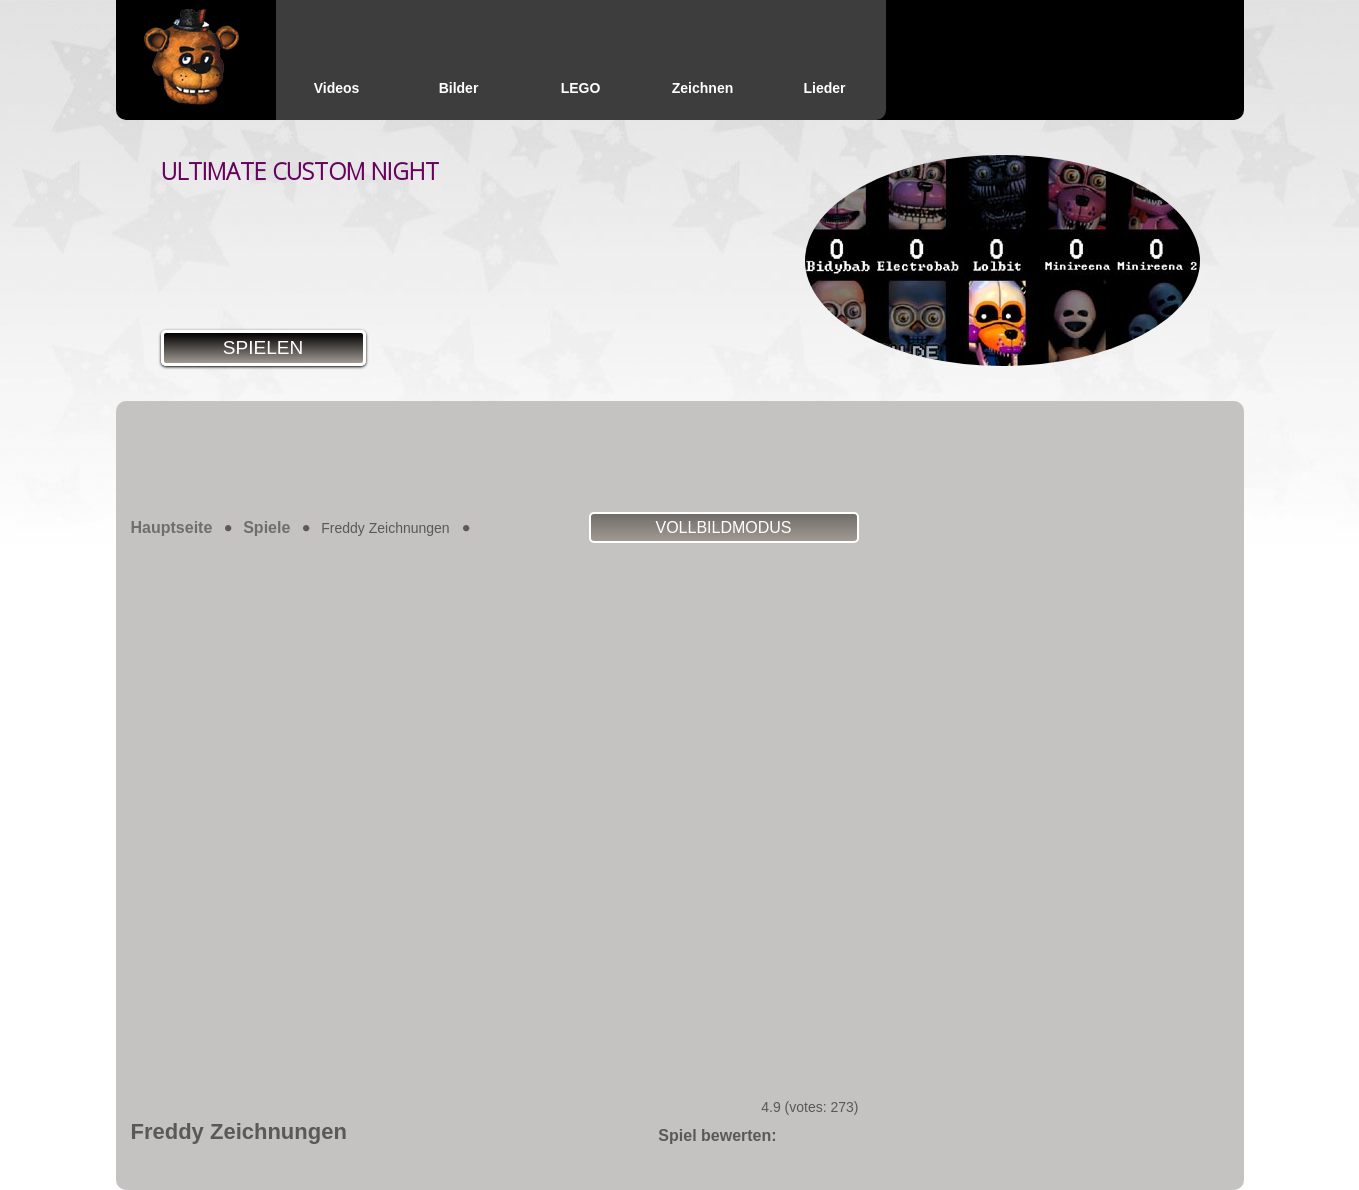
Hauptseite (172, 527)
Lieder (824, 88)
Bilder (459, 88)
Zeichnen (702, 88)
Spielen (263, 347)
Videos (337, 88)
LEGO (581, 88)
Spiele (266, 527)
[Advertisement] (680, 456)
